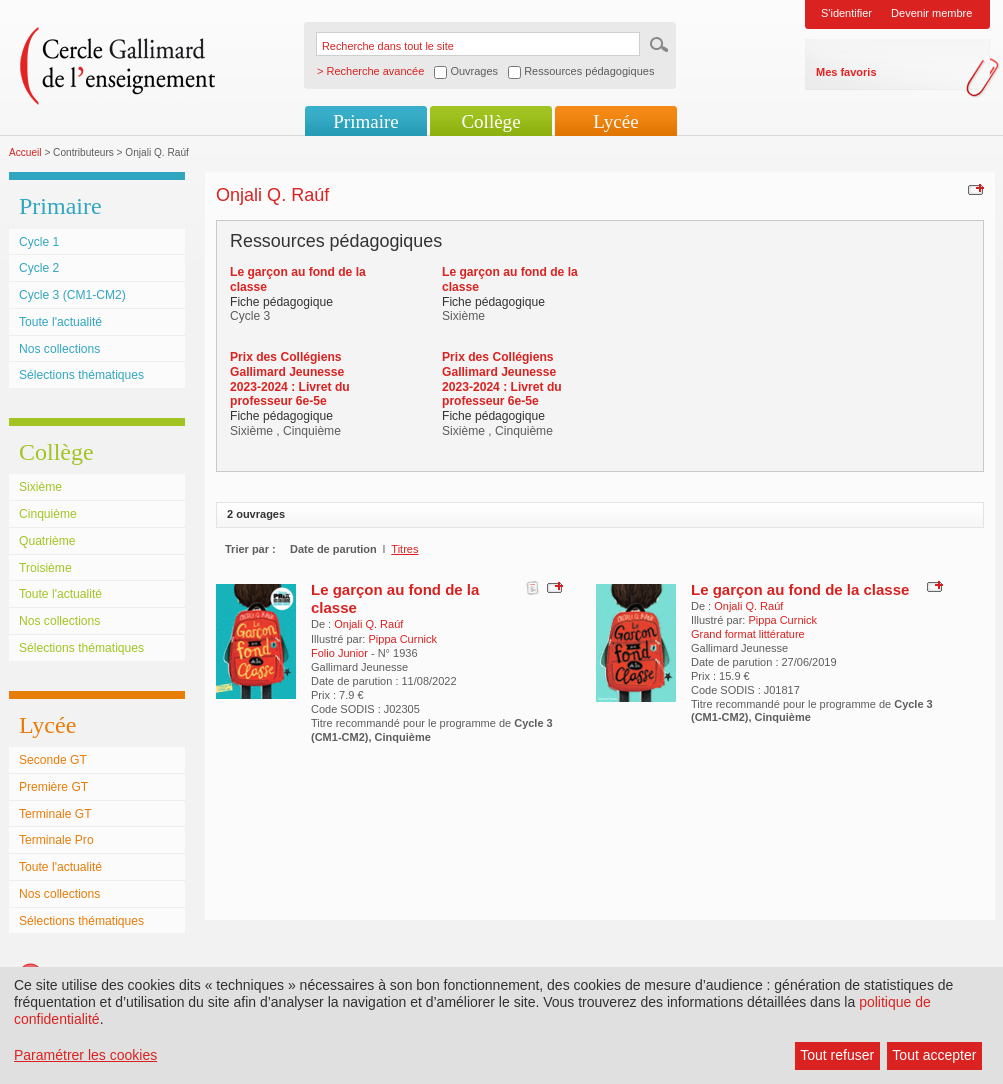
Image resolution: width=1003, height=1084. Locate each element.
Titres (404, 549)
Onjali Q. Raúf (368, 624)
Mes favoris (846, 72)
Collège (490, 121)
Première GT (53, 787)
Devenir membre (931, 13)
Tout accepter (934, 1055)
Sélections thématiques (81, 375)
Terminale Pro (56, 840)
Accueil (25, 152)
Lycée (615, 121)
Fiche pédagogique (281, 302)
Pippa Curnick (402, 639)
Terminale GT (55, 814)
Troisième (45, 568)
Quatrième (47, 541)
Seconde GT (53, 760)
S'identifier (846, 13)
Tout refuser (837, 1055)
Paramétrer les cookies (85, 1055)
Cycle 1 (39, 242)
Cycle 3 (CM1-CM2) (72, 295)
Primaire (365, 121)
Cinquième (48, 514)
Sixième (40, 487)
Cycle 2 (39, 268)
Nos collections (59, 349)
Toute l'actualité (60, 322)
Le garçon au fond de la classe (800, 589)
